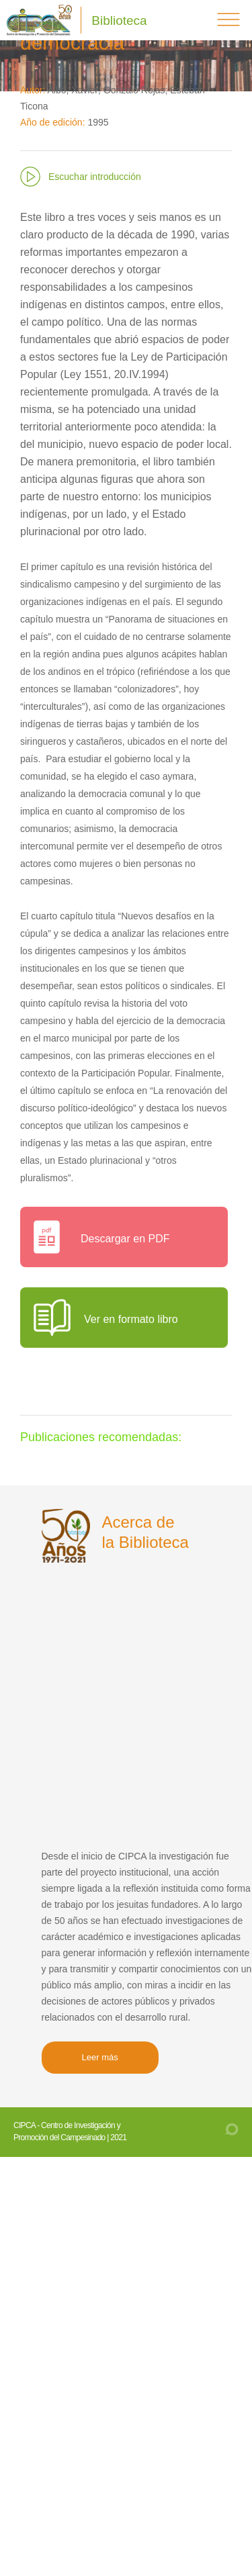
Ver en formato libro (131, 1319)
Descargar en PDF (125, 1238)
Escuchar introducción (94, 176)
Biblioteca (118, 20)
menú (228, 19)
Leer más (100, 2057)
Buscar (191, 20)
